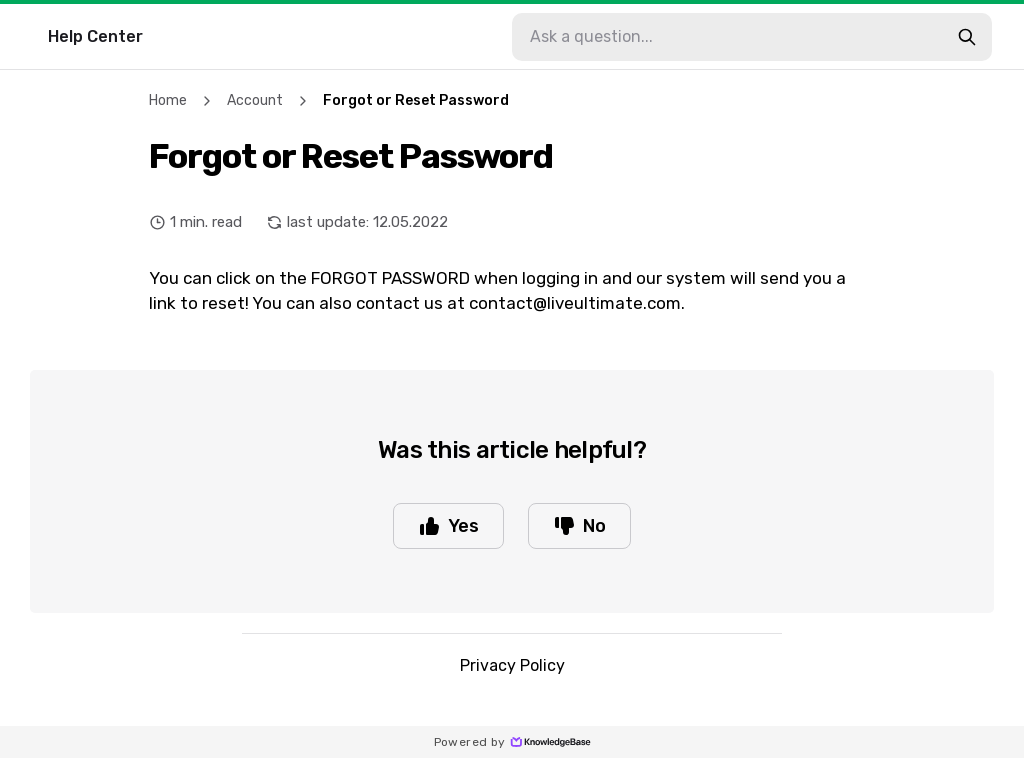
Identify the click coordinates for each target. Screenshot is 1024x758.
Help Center (95, 36)
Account (255, 100)
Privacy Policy (512, 665)
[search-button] (967, 37)
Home (168, 100)
